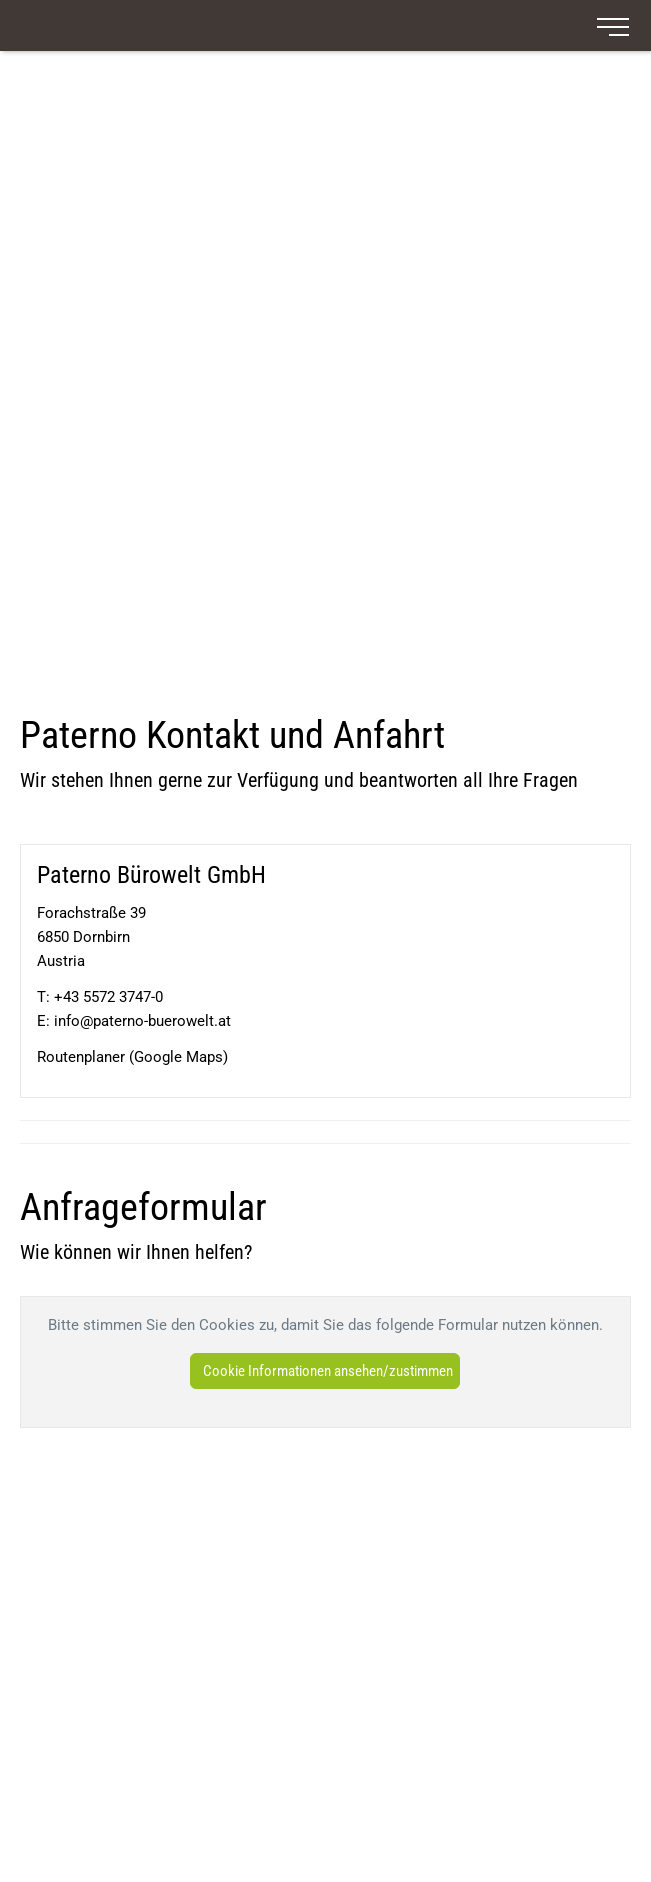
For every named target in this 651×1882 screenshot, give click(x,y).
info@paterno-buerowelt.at (142, 1021)
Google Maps (178, 1057)
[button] (325, 1371)
